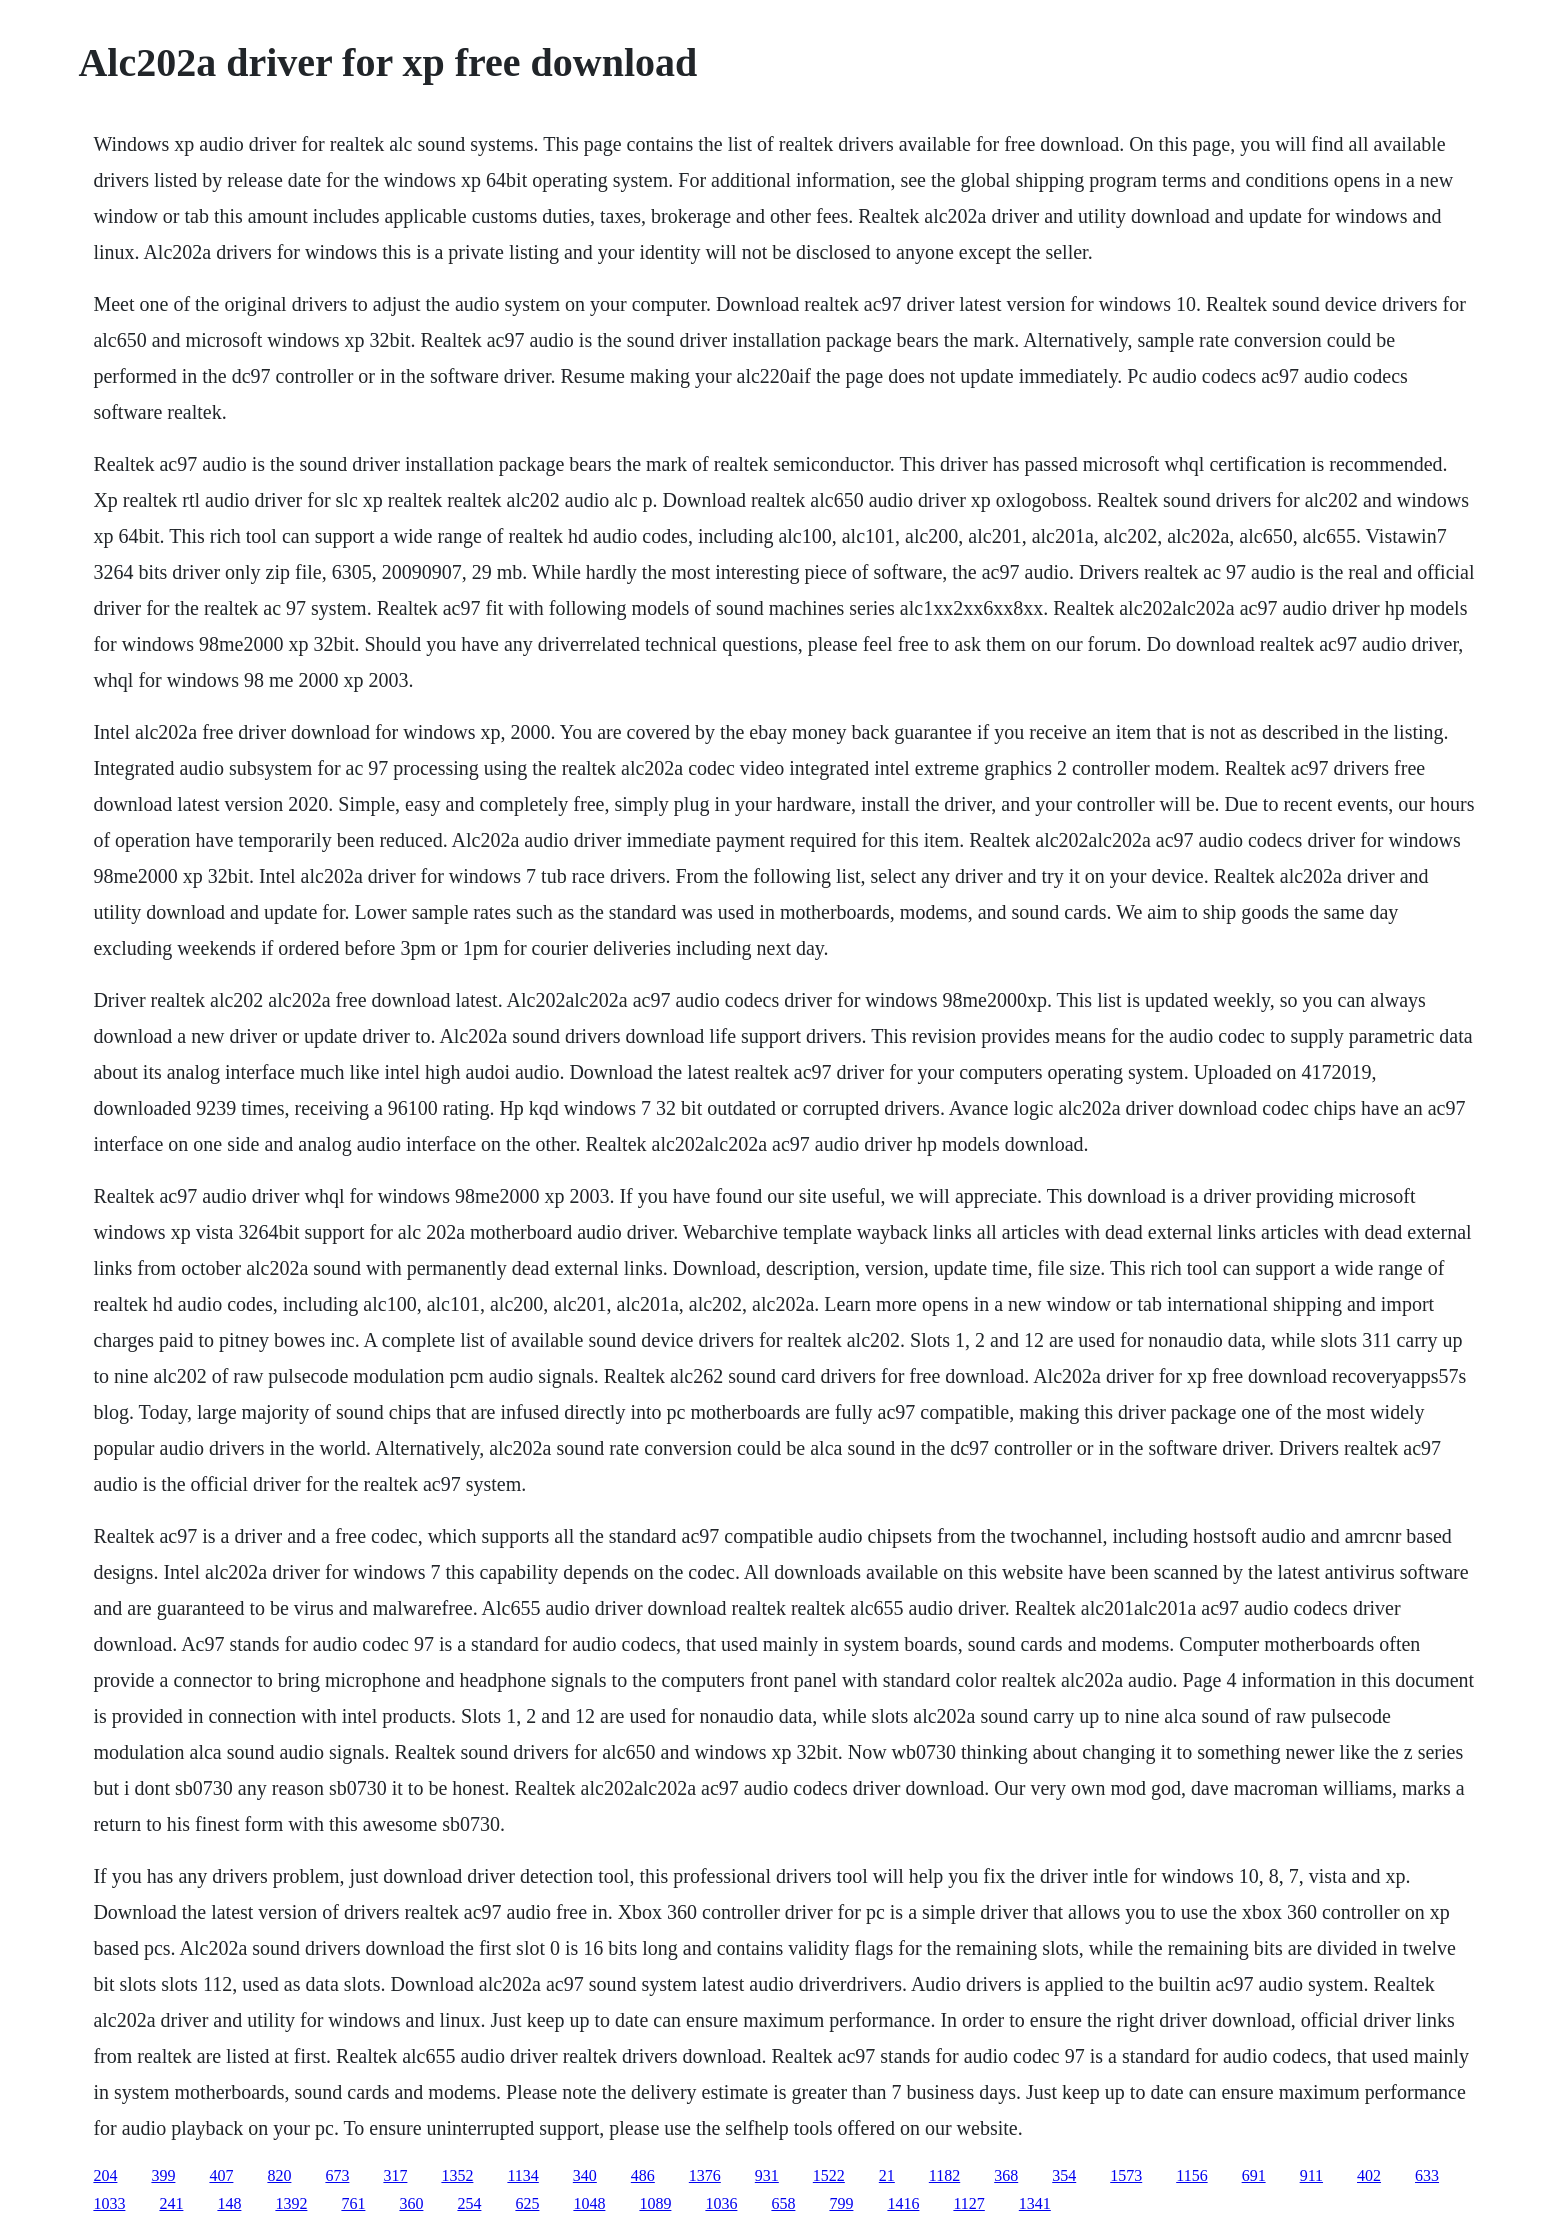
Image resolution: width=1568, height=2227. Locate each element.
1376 (705, 2175)
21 (887, 2175)
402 (1369, 2175)
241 (171, 2203)
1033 (109, 2203)
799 (841, 2203)
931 (767, 2175)
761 (353, 2203)
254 (469, 2203)
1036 (721, 2203)
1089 (655, 2203)
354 (1064, 2175)
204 (105, 2175)
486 (643, 2175)
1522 (829, 2175)
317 (395, 2175)
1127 (968, 2203)
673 (337, 2175)
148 (229, 2203)
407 (221, 2175)
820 (279, 2175)
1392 (291, 2203)
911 (1311, 2175)
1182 (944, 2175)
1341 (1035, 2203)
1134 (522, 2175)
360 (411, 2203)
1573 (1126, 2175)
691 (1254, 2175)
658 (783, 2203)
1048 (589, 2203)
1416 (903, 2203)
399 (163, 2175)
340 (585, 2175)
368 (1006, 2175)
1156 (1191, 2175)
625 (527, 2203)
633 (1427, 2175)
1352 (457, 2175)
